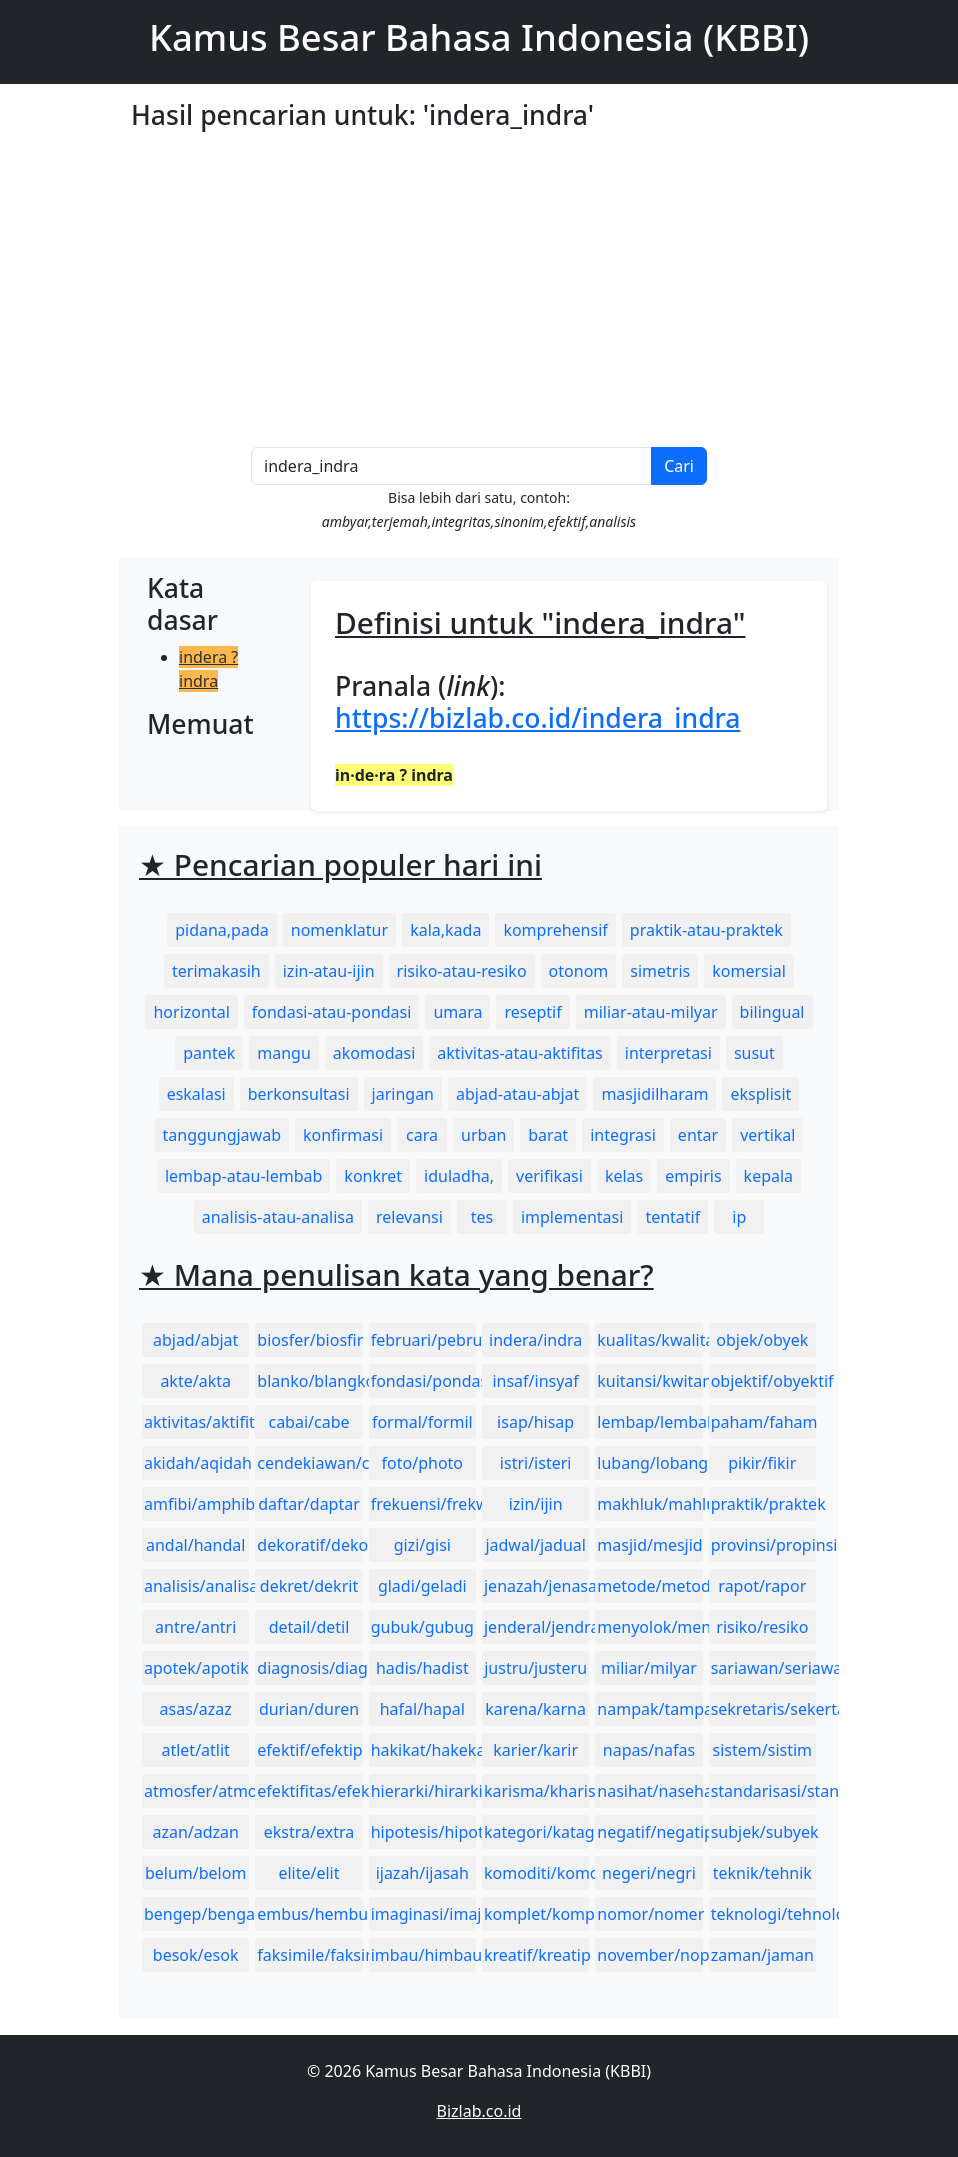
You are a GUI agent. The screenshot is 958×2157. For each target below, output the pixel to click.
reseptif (532, 1012)
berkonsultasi (299, 1094)
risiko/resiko (762, 1627)
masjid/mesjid (649, 1545)
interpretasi (668, 1053)
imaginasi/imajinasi (423, 1914)
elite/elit (308, 1873)
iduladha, (459, 1176)
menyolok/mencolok (649, 1627)
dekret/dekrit (309, 1586)
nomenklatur (339, 930)
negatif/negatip (649, 1832)
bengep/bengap (196, 1914)
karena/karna (535, 1709)
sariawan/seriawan (763, 1668)
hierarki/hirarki (423, 1791)
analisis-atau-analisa (278, 1217)
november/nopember (649, 1955)
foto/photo (422, 1463)
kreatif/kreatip (536, 1955)
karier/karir (535, 1750)
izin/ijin (536, 1504)
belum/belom (195, 1873)
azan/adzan (195, 1832)
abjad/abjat (195, 1340)
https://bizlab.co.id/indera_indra (537, 718)
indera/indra (535, 1340)
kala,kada (445, 930)
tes (482, 1217)
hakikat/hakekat (423, 1750)
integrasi (623, 1135)
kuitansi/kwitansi (649, 1381)
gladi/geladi (422, 1586)
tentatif (672, 1217)
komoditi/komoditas (536, 1873)
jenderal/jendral (536, 1627)
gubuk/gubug (422, 1627)
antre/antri (195, 1627)
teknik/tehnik (762, 1873)
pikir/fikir (762, 1463)
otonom (579, 971)
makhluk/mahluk (649, 1504)
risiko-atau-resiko (462, 971)
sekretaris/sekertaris (763, 1709)
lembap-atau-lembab (243, 1176)
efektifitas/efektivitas (309, 1791)
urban (483, 1135)
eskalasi (196, 1094)
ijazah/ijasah (422, 1873)
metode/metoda (649, 1586)
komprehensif (555, 930)
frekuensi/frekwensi (423, 1504)
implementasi (572, 1217)
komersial (749, 971)
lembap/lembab (649, 1422)
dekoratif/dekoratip (309, 1545)
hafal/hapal (422, 1709)
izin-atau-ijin (329, 971)
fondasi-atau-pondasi (332, 1012)
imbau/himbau (423, 1955)
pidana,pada (222, 930)
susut (754, 1053)
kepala (769, 1176)
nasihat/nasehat (649, 1791)
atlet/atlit (195, 1750)
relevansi (409, 1217)
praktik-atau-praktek (706, 930)
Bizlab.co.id (479, 2111)
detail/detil (309, 1627)
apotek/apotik (196, 1668)
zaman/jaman (762, 1955)
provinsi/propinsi (763, 1545)
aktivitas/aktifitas (196, 1422)
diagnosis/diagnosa (309, 1668)
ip (739, 1217)
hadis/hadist (422, 1668)
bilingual (772, 1012)
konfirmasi (343, 1135)
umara (457, 1012)
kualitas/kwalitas (649, 1340)
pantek (209, 1053)
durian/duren (309, 1709)
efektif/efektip (309, 1750)
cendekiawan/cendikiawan (309, 1463)
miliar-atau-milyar (651, 1012)
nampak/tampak (649, 1709)
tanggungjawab (222, 1135)
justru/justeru (535, 1668)
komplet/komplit (536, 1914)
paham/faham (763, 1422)
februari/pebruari (423, 1340)
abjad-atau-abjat (517, 1094)
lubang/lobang (649, 1463)
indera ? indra (208, 669)
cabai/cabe (308, 1422)
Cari (679, 466)
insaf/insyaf (535, 1381)
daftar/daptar (309, 1504)
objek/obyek (762, 1340)
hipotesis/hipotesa (423, 1832)
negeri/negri (649, 1873)
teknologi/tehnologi (763, 1914)
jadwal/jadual (535, 1545)
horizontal (191, 1012)
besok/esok (196, 1955)
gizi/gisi (422, 1545)
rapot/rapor (762, 1586)
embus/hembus (309, 1914)
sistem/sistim (763, 1750)
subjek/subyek (763, 1832)
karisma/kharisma (536, 1791)
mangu (284, 1053)
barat (548, 1135)
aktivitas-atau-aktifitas (520, 1053)
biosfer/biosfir (309, 1340)
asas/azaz (196, 1709)
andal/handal (195, 1545)
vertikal (767, 1135)
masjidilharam (654, 1094)
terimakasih (216, 971)
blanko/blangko (309, 1381)
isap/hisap (535, 1422)
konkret (373, 1176)
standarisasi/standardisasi (763, 1791)
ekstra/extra (309, 1832)
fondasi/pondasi (423, 1381)
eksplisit (760, 1094)
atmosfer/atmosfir (196, 1791)
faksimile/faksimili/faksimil (309, 1955)
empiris (693, 1176)
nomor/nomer (649, 1914)
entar (698, 1135)
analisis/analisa (196, 1586)
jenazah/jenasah (536, 1586)
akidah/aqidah (196, 1463)
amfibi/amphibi (196, 1504)
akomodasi (374, 1053)
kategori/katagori (536, 1832)
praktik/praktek (763, 1504)
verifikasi (549, 1176)
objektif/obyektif (763, 1381)
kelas (624, 1176)
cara (422, 1135)
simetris (660, 971)
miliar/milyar (649, 1668)
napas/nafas (649, 1750)
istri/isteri (536, 1463)
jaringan (403, 1094)
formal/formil (422, 1422)
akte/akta (195, 1381)
